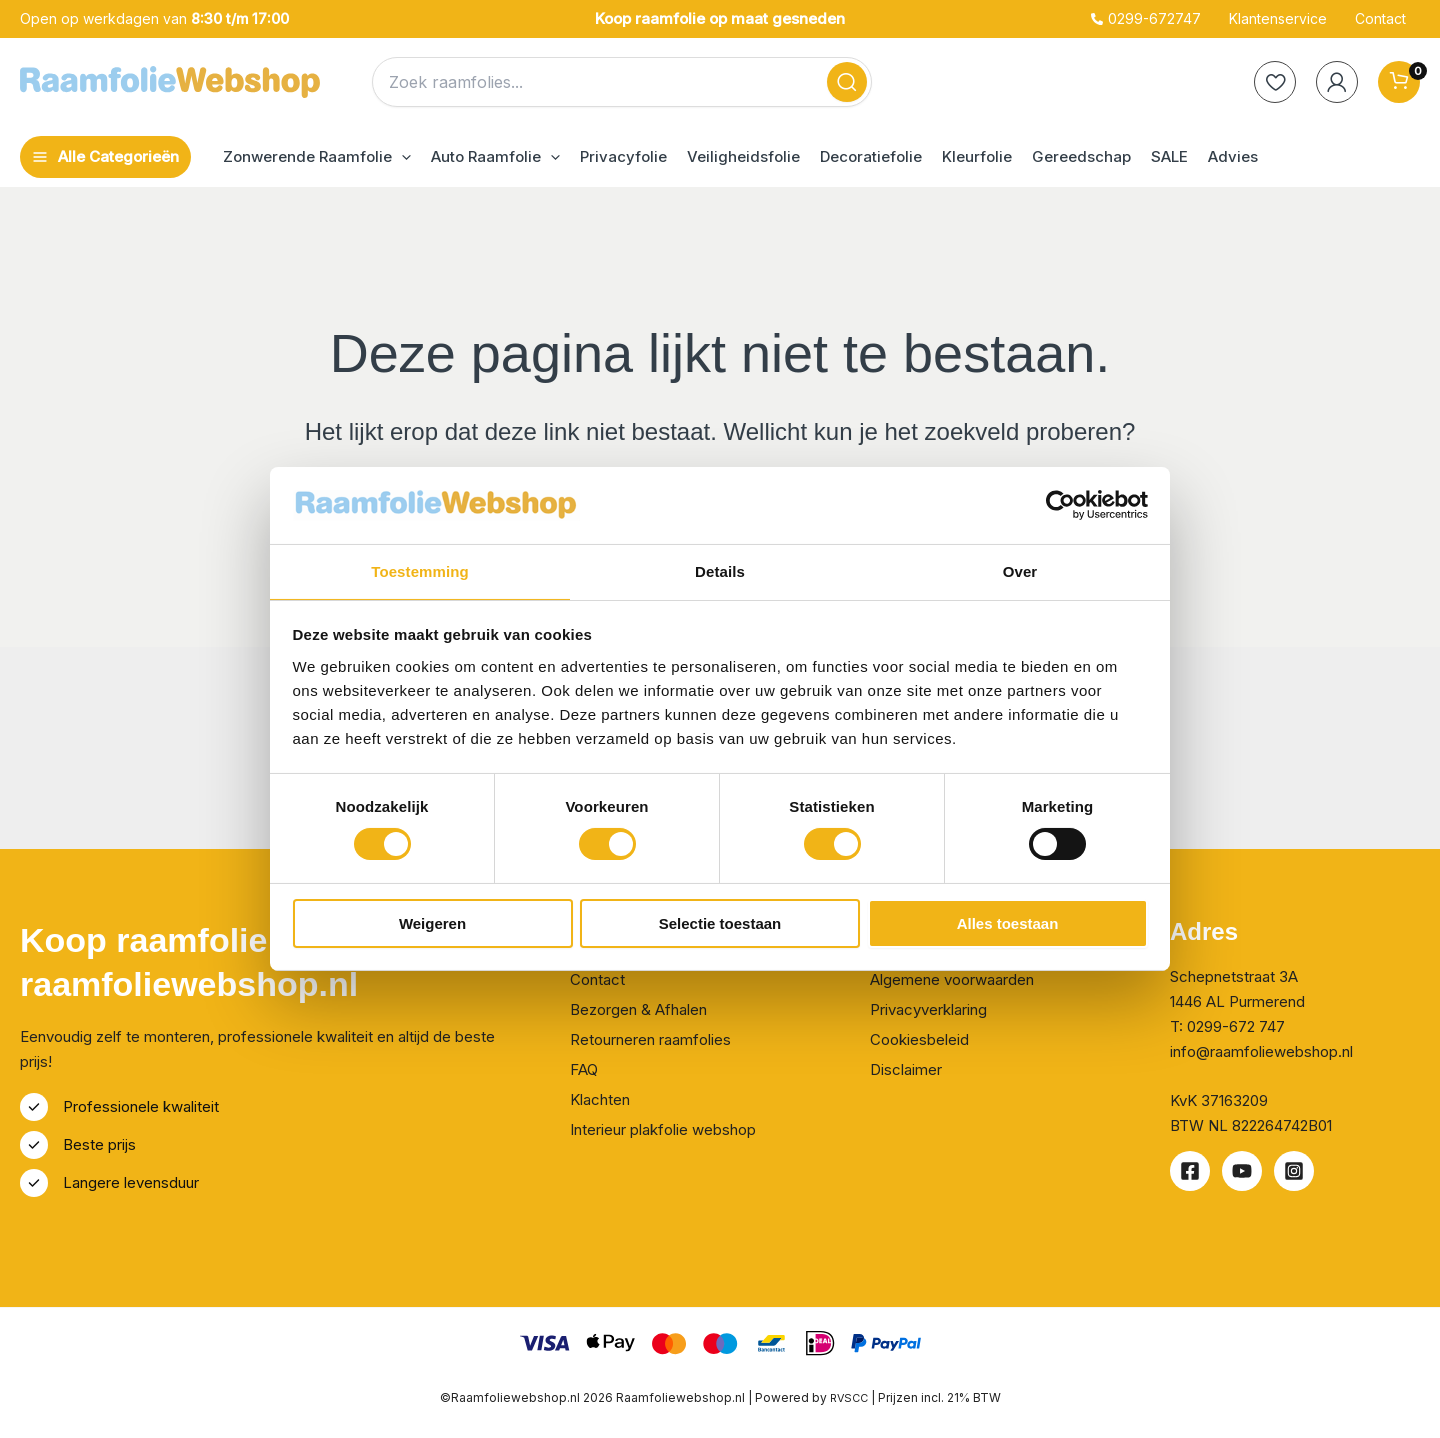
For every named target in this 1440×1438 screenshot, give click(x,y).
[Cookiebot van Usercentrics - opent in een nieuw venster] (1060, 504)
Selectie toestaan (720, 924)
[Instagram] (1294, 1171)
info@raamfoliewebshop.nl (1261, 1051)
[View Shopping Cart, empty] (1399, 82)
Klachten (600, 1099)
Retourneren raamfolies (650, 1039)
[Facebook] (1190, 1171)
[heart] (1275, 82)
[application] (401, 157)
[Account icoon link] (1337, 82)
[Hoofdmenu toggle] (105, 157)
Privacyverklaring (928, 1009)
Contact (597, 979)
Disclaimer (906, 1069)
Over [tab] (1020, 570)
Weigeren (432, 924)
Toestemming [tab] (420, 570)
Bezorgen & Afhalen (638, 1009)
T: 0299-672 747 (1227, 1026)
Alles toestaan (1008, 924)
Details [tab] (720, 570)
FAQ (584, 1069)
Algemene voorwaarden (952, 979)
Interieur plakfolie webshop (663, 1129)
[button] (317, 157)
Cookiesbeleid (919, 1039)
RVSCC (850, 1397)
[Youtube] (1242, 1171)
